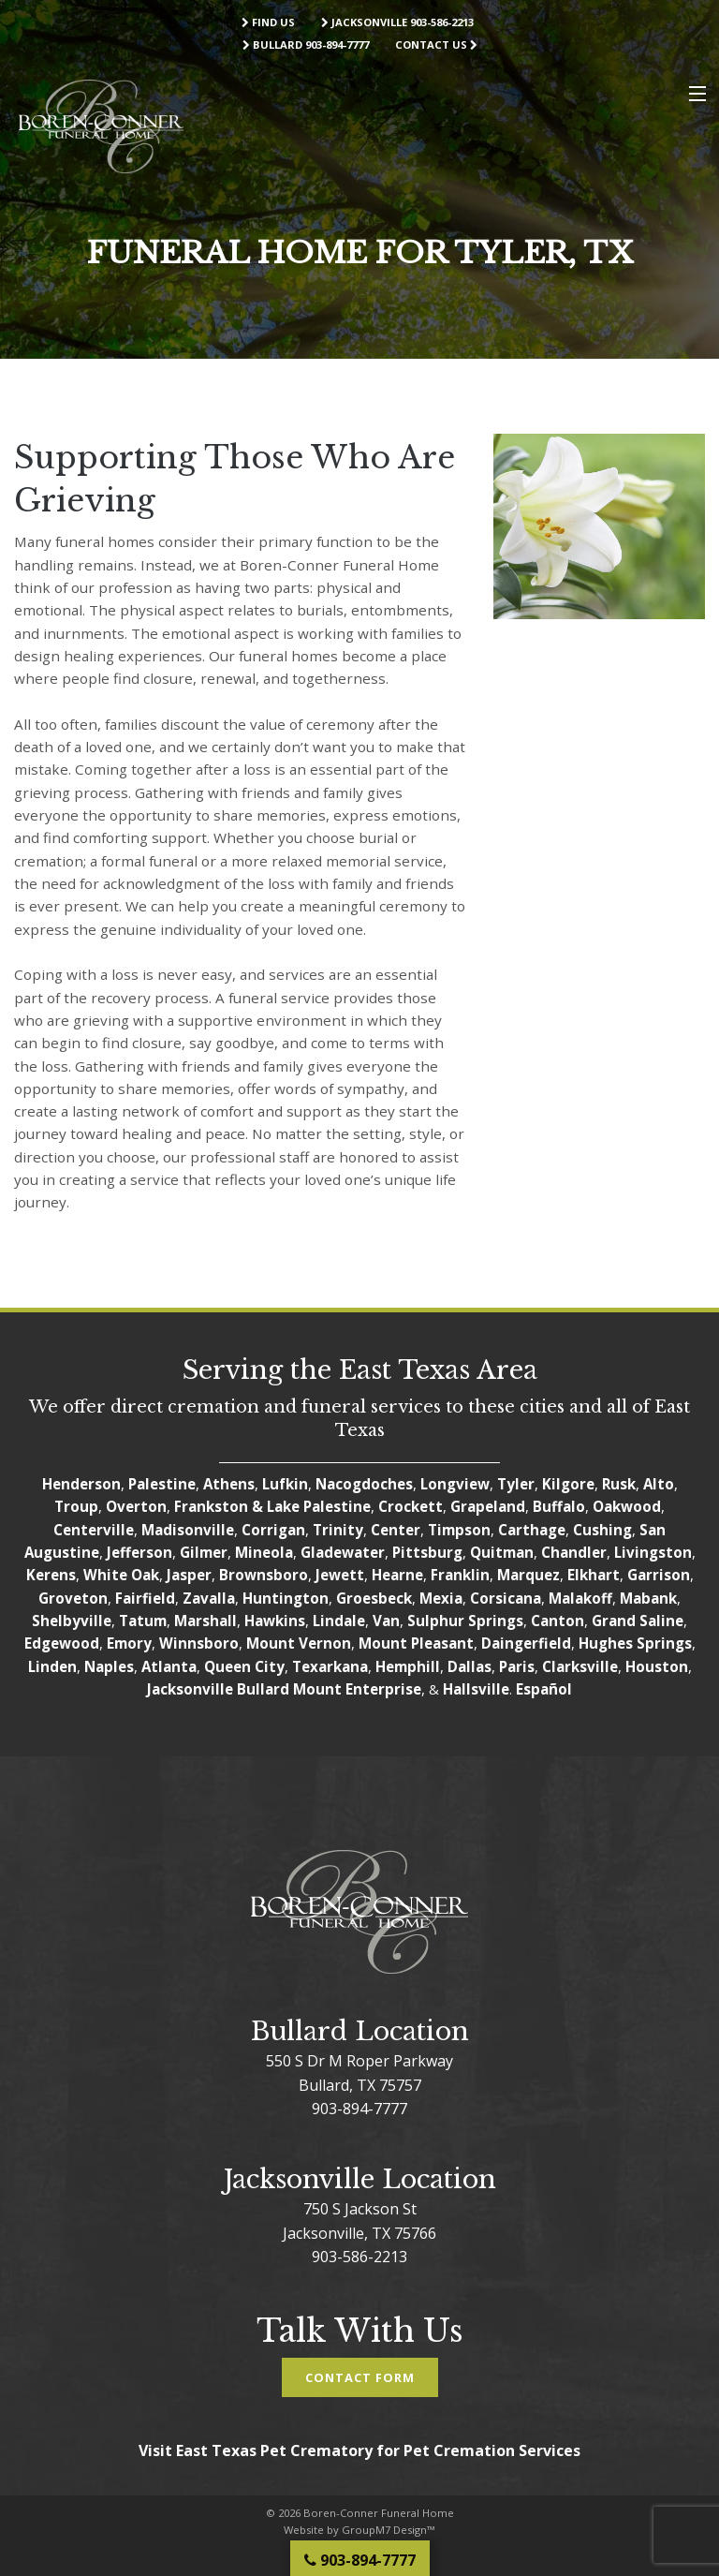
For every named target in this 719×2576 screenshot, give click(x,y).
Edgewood (61, 1643)
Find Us (268, 22)
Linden (52, 1666)
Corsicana (505, 1598)
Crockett (410, 1506)
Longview (455, 1483)
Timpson (459, 1529)
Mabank (648, 1598)
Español (544, 1689)
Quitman (502, 1552)
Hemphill (407, 1666)
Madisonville (187, 1529)
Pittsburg (427, 1552)
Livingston (653, 1552)
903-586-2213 (359, 2256)
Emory (129, 1643)
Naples (109, 1666)
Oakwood (627, 1506)
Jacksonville (190, 1689)
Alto (658, 1483)
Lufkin (285, 1483)
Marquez (528, 1574)
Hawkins (274, 1620)
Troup (76, 1506)
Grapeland (487, 1506)
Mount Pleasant (416, 1643)
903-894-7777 (359, 2108)
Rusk (619, 1483)
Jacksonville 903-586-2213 (397, 22)
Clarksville (580, 1666)
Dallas (470, 1666)
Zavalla (209, 1598)
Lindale (339, 1620)
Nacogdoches (364, 1483)
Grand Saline (637, 1620)
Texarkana (330, 1666)
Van (386, 1620)
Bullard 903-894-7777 (305, 44)
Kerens (51, 1574)
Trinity (338, 1529)
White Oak (121, 1574)
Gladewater (343, 1552)
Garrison (658, 1574)
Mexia (440, 1598)
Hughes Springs (635, 1643)
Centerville (93, 1529)
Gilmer (203, 1552)
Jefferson (139, 1552)
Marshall (205, 1620)
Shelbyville (71, 1620)
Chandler (574, 1552)
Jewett (339, 1574)
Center (395, 1529)
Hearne (397, 1574)
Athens (229, 1483)
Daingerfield (526, 1643)
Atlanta (169, 1666)
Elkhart (593, 1574)
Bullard (263, 1689)
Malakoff (580, 1598)
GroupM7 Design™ (388, 2530)
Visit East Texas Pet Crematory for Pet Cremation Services (359, 2450)
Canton (557, 1620)
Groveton (73, 1598)
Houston (656, 1666)
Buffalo (559, 1506)
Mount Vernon (298, 1643)
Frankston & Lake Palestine (272, 1506)
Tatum (143, 1620)
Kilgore (568, 1483)
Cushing (602, 1529)
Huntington (285, 1598)
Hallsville (476, 1689)
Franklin (460, 1574)
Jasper (189, 1574)
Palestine (162, 1483)
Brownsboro (263, 1574)
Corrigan (273, 1529)
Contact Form (360, 2377)
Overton (136, 1506)
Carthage (531, 1529)
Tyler (516, 1483)
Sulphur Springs (465, 1620)
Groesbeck (374, 1598)
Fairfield (145, 1598)
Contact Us (436, 44)
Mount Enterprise (357, 1689)
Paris (517, 1666)
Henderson (81, 1483)
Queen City (244, 1666)
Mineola (264, 1552)
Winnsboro (199, 1643)
